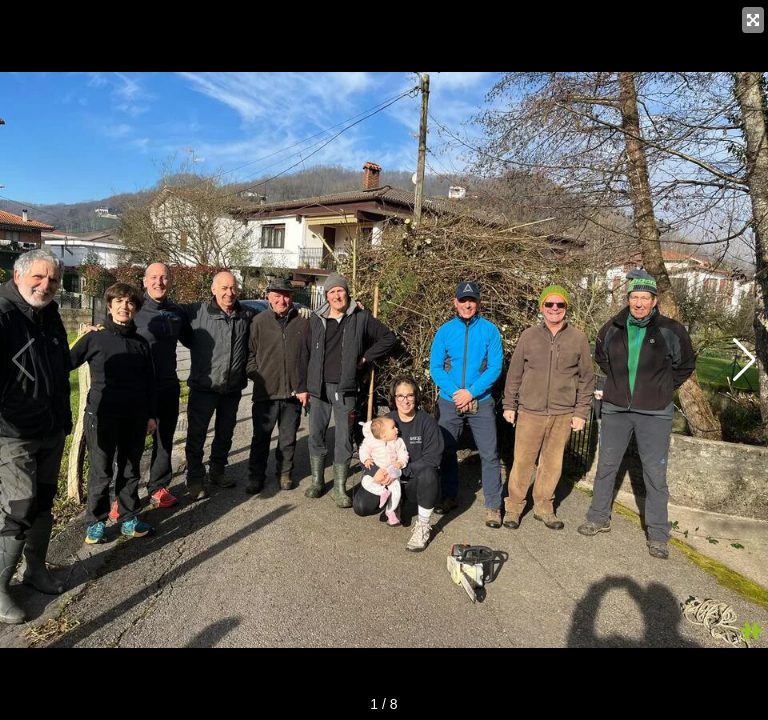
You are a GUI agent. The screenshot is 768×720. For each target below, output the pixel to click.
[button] (744, 360)
